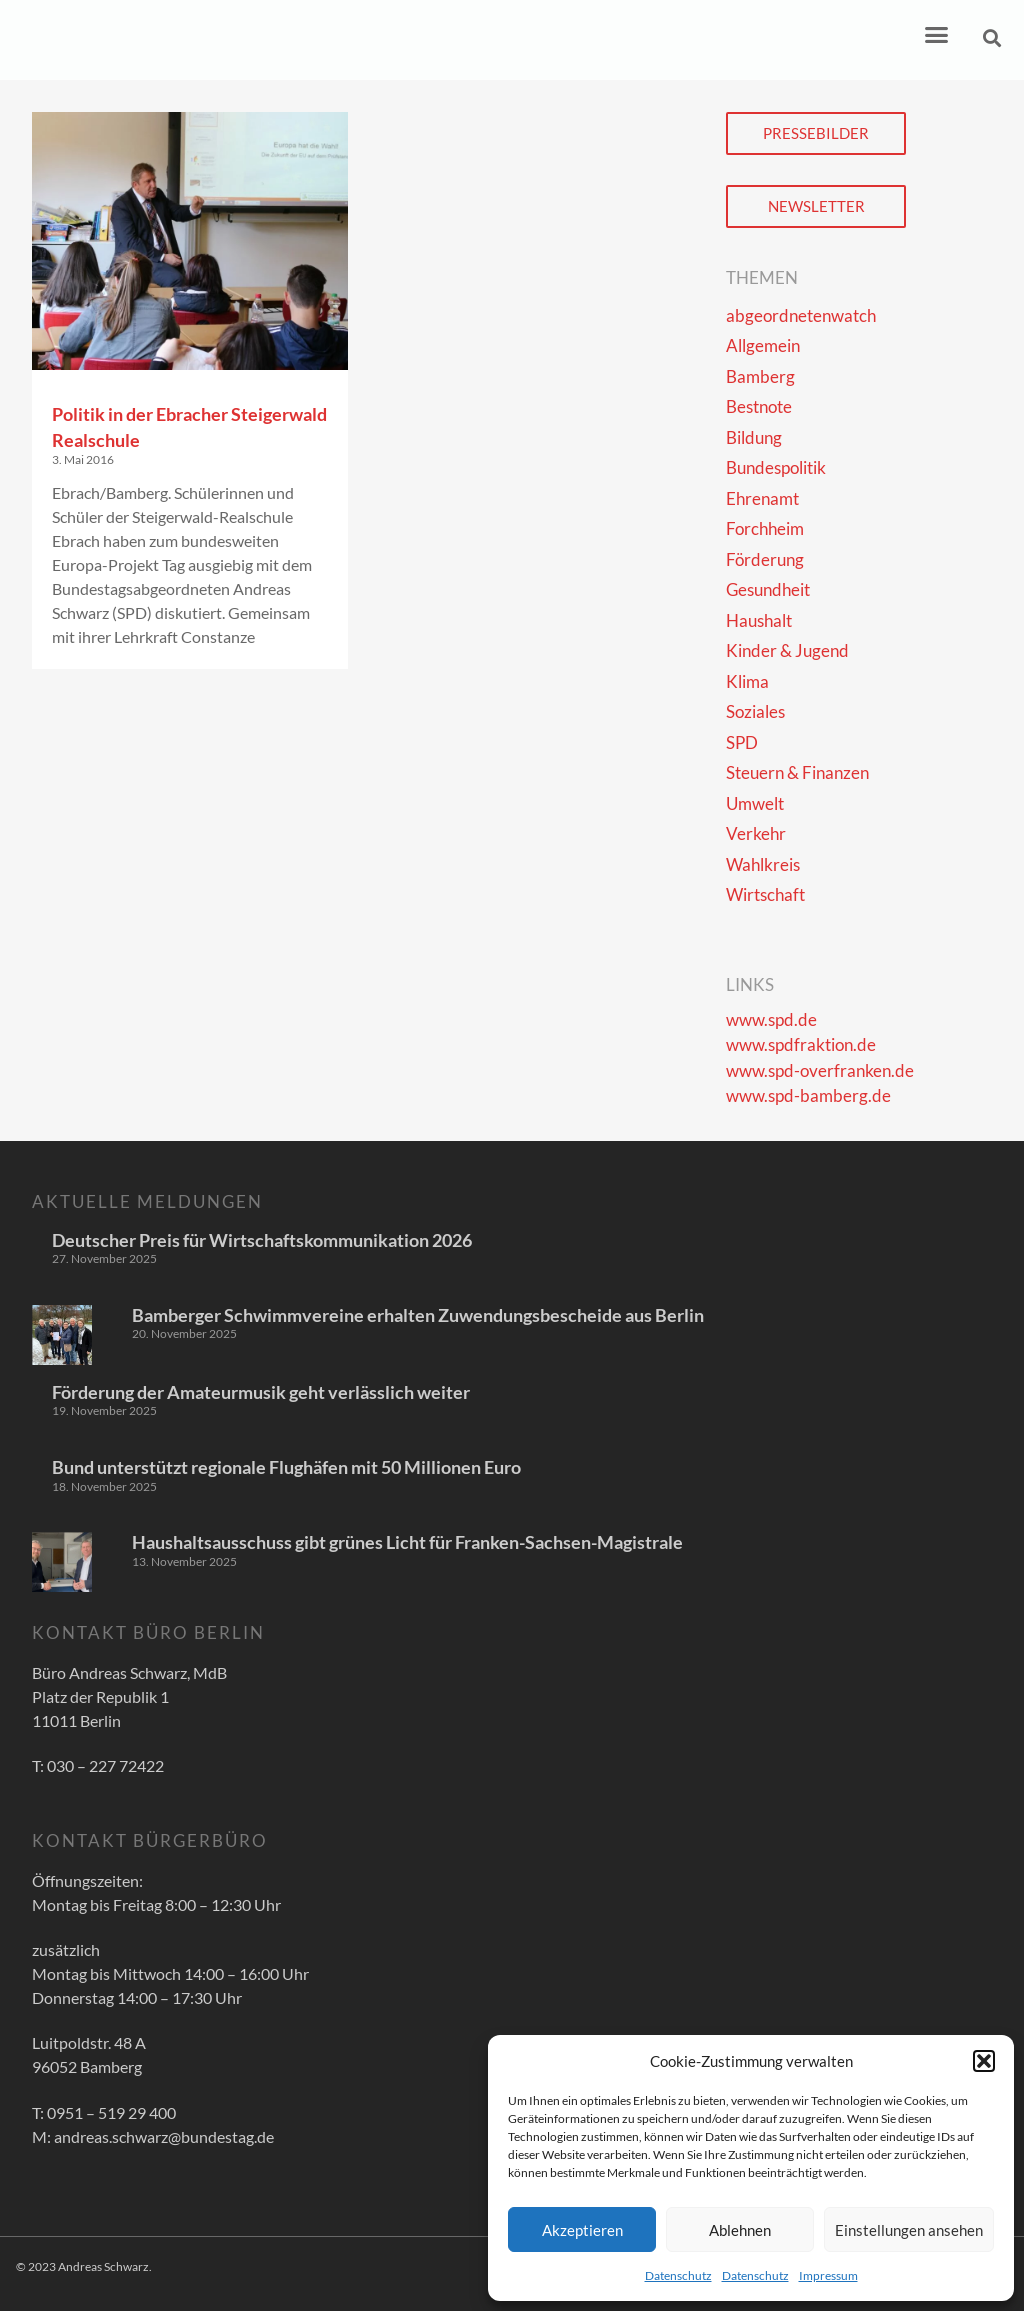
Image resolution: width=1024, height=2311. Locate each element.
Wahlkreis (763, 864)
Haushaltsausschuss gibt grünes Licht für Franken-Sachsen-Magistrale (407, 1542)
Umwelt (755, 803)
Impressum (828, 2275)
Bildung (754, 437)
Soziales (755, 711)
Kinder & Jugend (787, 650)
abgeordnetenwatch (801, 315)
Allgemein (763, 345)
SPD (742, 742)
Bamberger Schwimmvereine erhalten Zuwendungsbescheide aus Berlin (418, 1315)
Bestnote (759, 406)
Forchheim (765, 528)
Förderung (765, 559)
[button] (984, 2061)
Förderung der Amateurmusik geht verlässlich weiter (261, 1392)
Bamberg (760, 376)
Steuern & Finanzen (797, 772)
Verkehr (756, 833)
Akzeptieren (582, 2230)
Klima (747, 681)
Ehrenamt (762, 498)
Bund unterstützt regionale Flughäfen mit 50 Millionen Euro (286, 1467)
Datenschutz (678, 2275)
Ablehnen (740, 2230)
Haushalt (759, 620)
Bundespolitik (776, 467)
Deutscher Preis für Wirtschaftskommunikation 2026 (262, 1240)
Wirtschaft (765, 894)
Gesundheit (768, 589)
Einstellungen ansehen (909, 2230)
